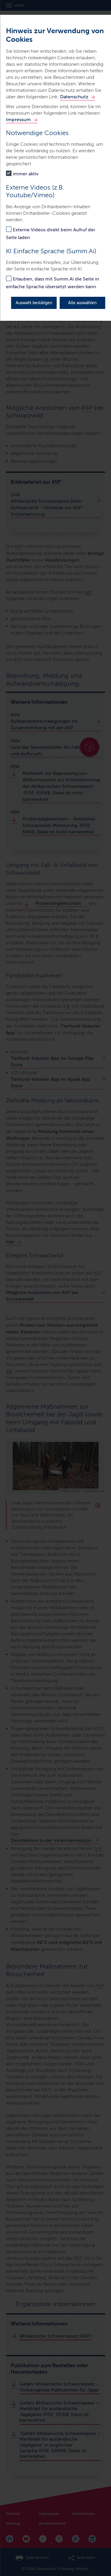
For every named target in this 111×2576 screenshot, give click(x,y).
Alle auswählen (82, 302)
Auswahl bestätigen (34, 302)
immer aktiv (25, 174)
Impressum (18, 119)
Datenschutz (74, 97)
